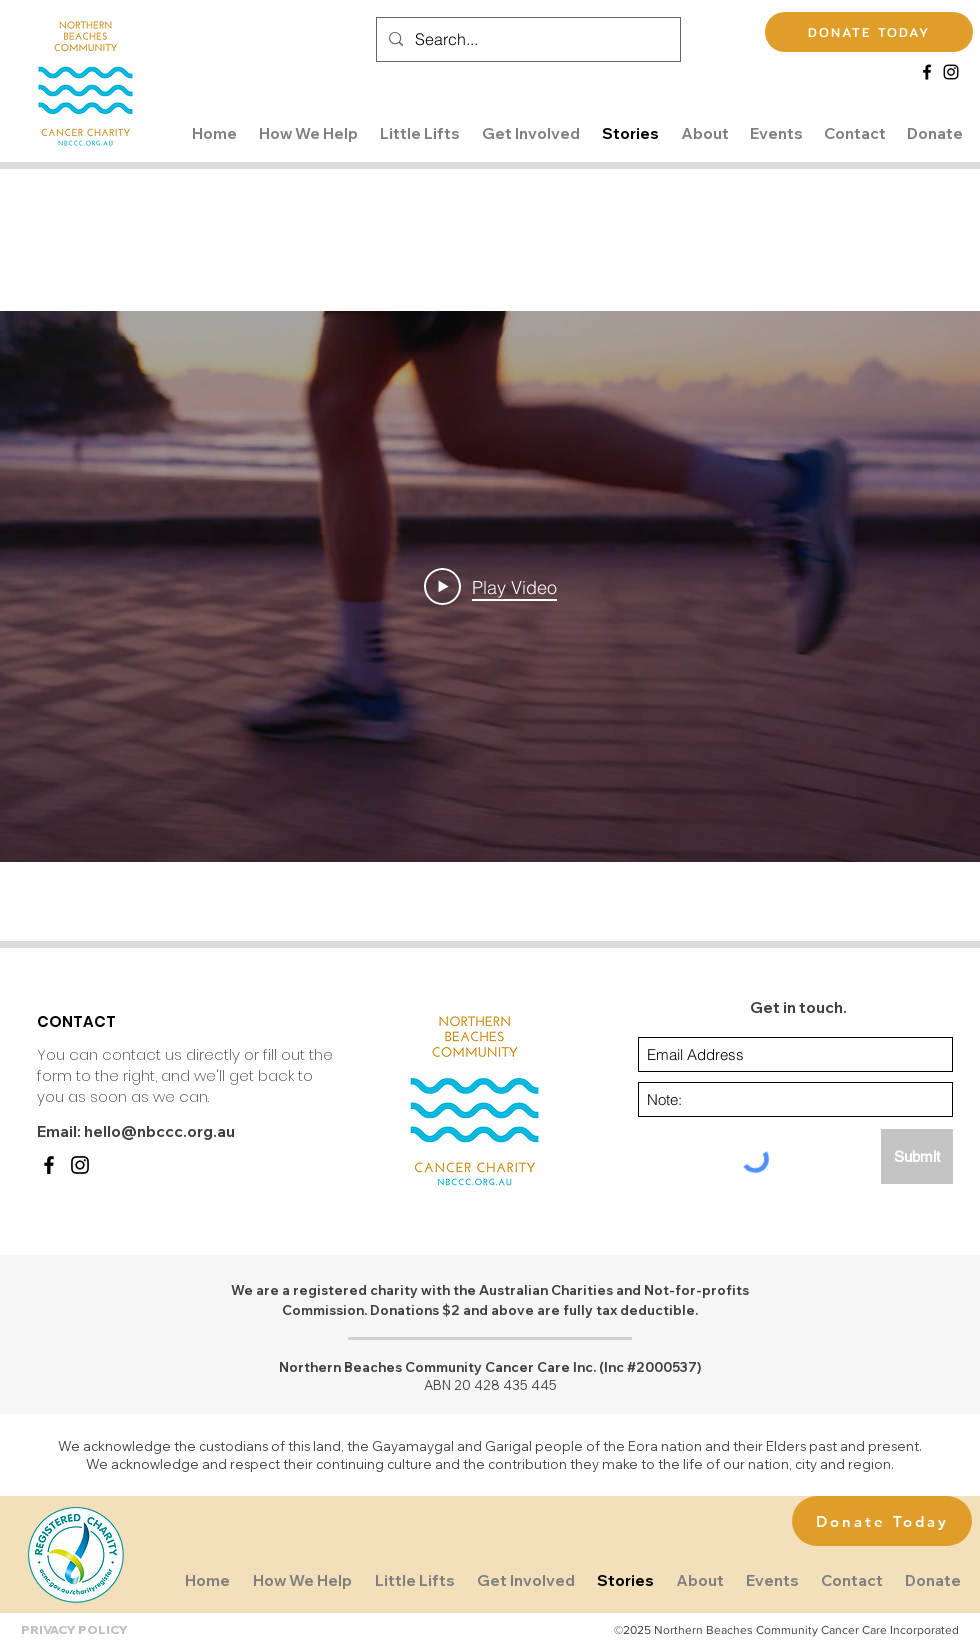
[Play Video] (490, 587)
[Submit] (917, 1156)
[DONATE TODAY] (869, 32)
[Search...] (526, 39)
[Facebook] (927, 72)
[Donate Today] (882, 1521)
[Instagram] (951, 72)
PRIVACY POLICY (74, 1629)
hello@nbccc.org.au (159, 1131)
